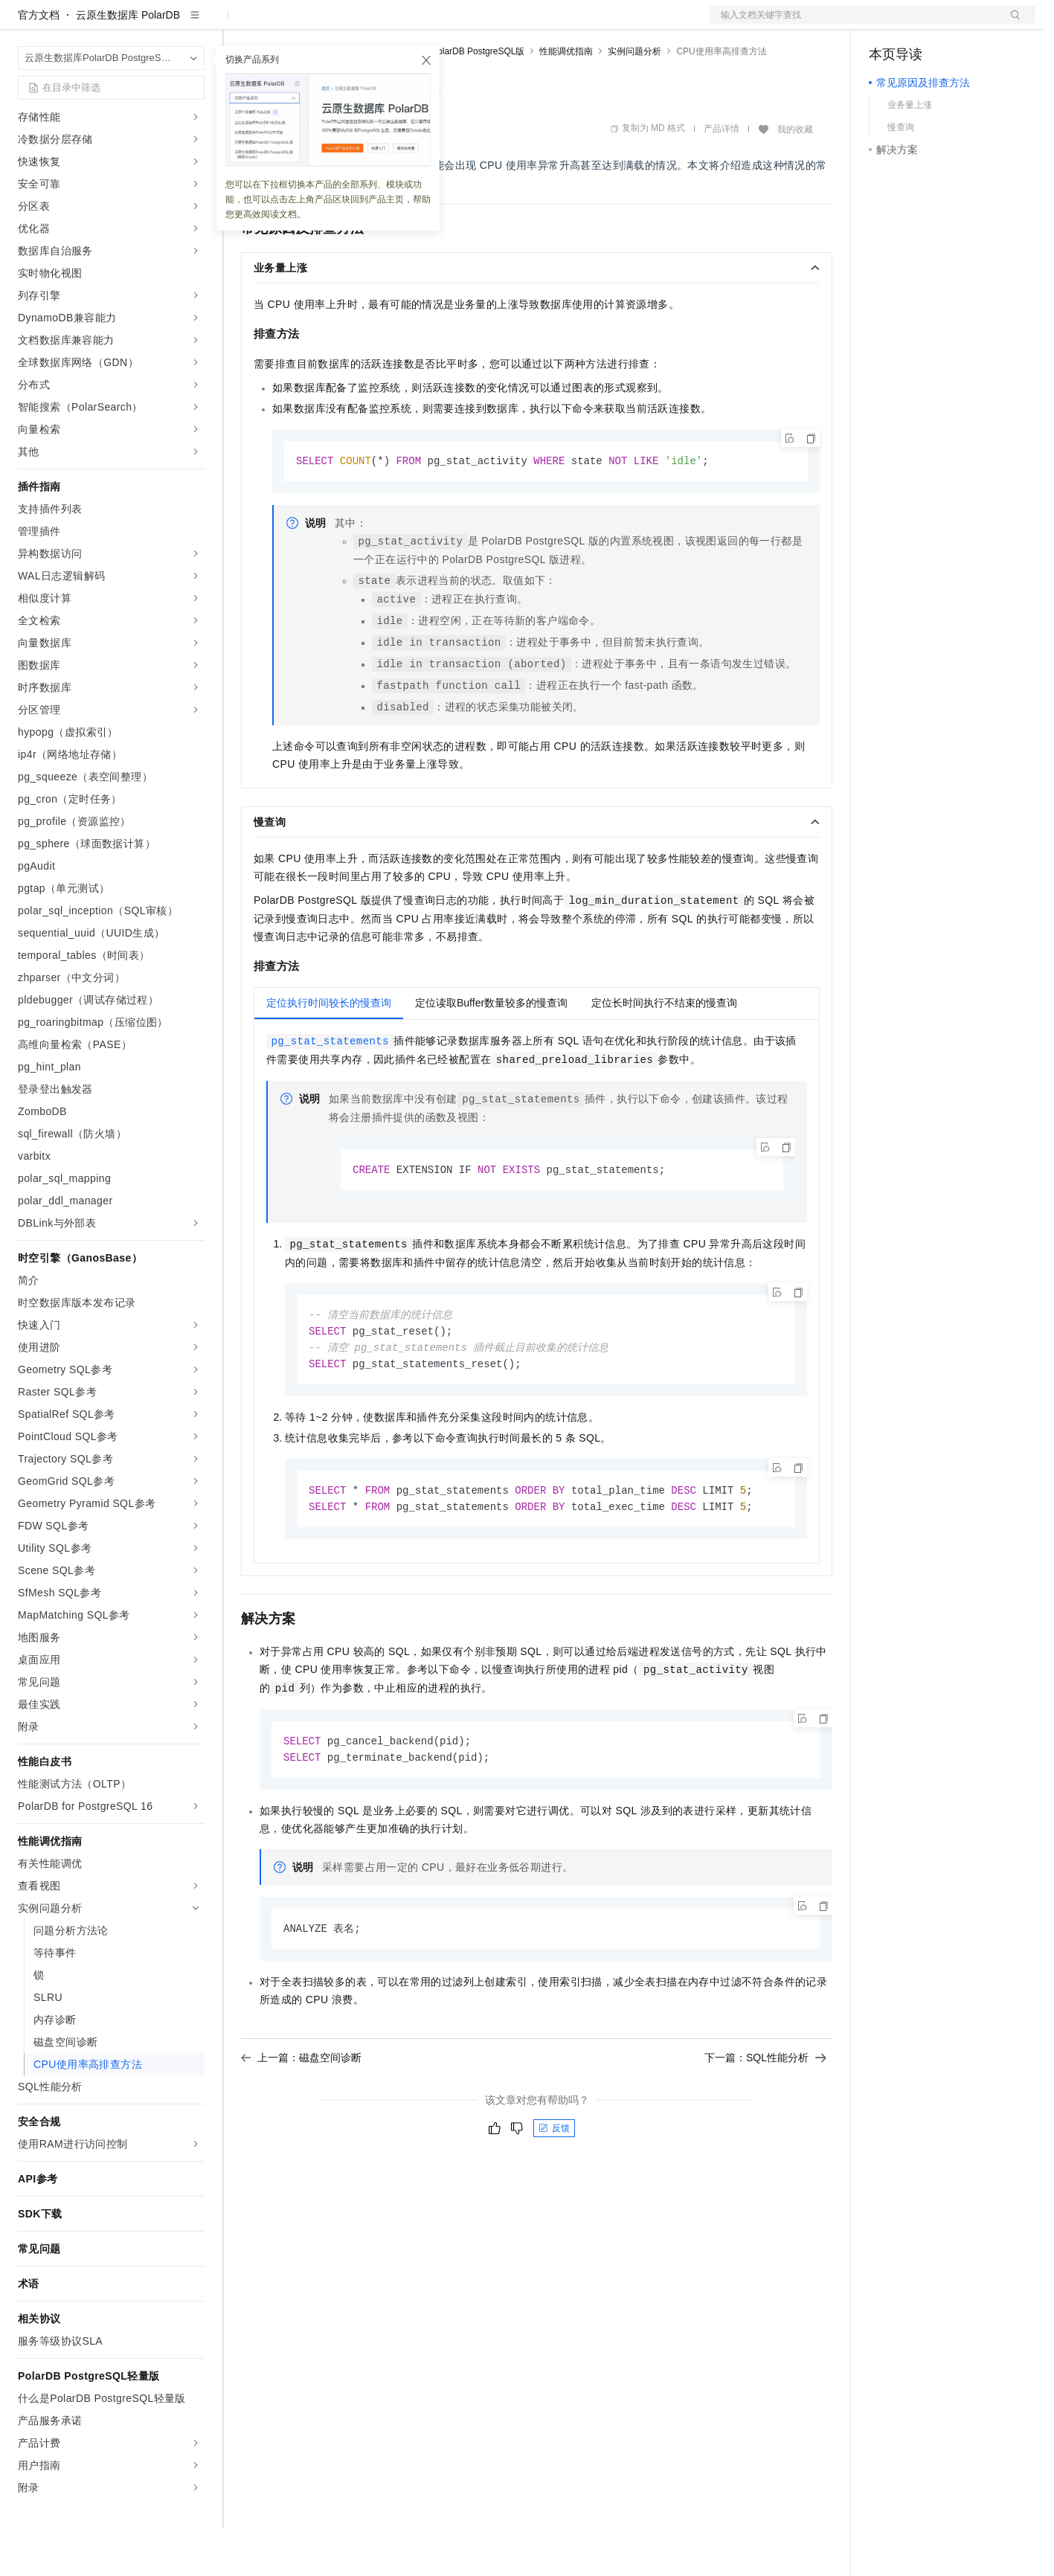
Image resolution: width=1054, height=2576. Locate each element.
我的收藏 (795, 177)
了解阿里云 (490, 24)
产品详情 (721, 176)
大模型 (152, 24)
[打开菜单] (24, 24)
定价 (321, 24)
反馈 (554, 2184)
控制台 (920, 24)
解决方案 (239, 24)
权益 (285, 24)
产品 (193, 24)
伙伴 (403, 24)
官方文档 (39, 62)
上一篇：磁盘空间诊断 (301, 2113)
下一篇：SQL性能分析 (765, 2113)
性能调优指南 (566, 99)
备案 (885, 24)
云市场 (362, 24)
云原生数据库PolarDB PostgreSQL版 (451, 99)
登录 (1011, 24)
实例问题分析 (634, 99)
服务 (438, 24)
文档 (854, 24)
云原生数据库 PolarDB (128, 62)
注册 (956, 24)
